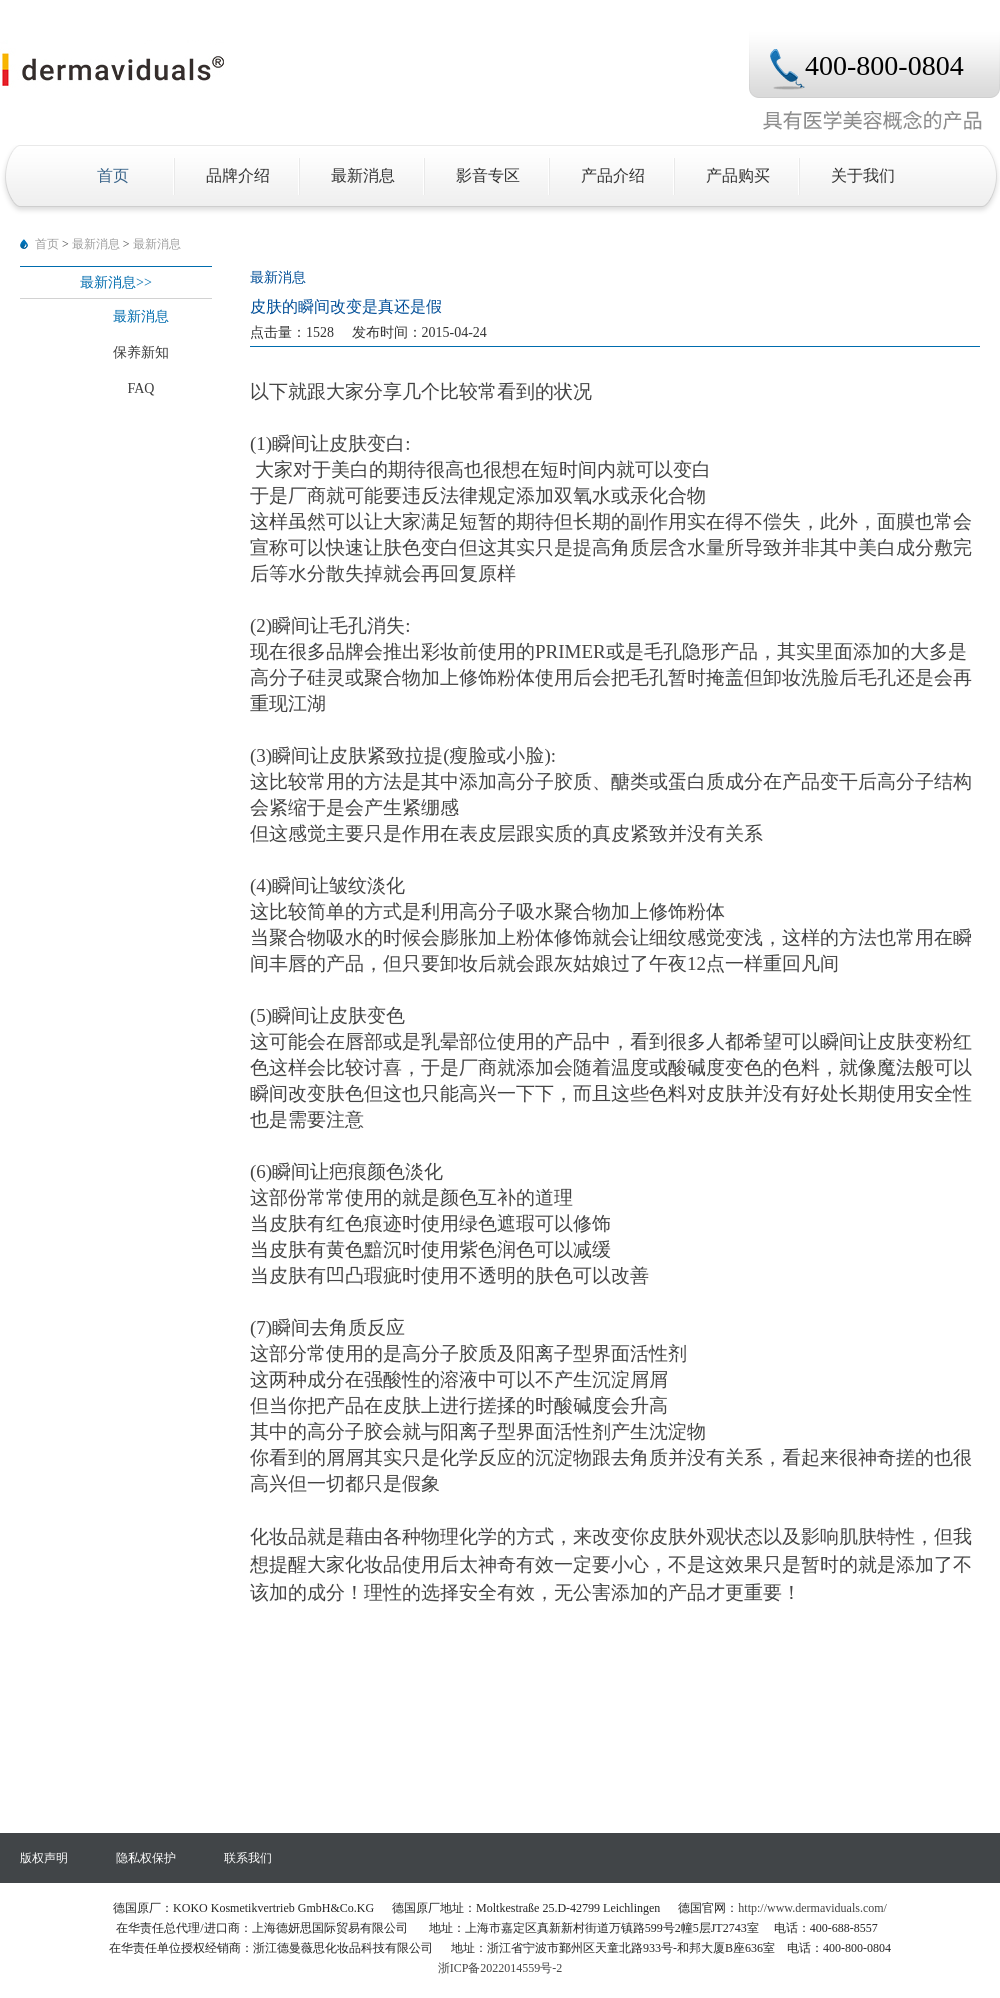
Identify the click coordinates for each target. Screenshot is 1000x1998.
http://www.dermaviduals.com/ (812, 1908)
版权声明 (44, 1858)
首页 (113, 175)
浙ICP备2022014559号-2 (500, 1968)
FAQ (141, 388)
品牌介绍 (238, 175)
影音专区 (488, 175)
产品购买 (738, 175)
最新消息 (363, 175)
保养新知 (141, 352)
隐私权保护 (146, 1858)
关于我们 (863, 175)
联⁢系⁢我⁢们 (248, 1858)
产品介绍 (613, 175)
